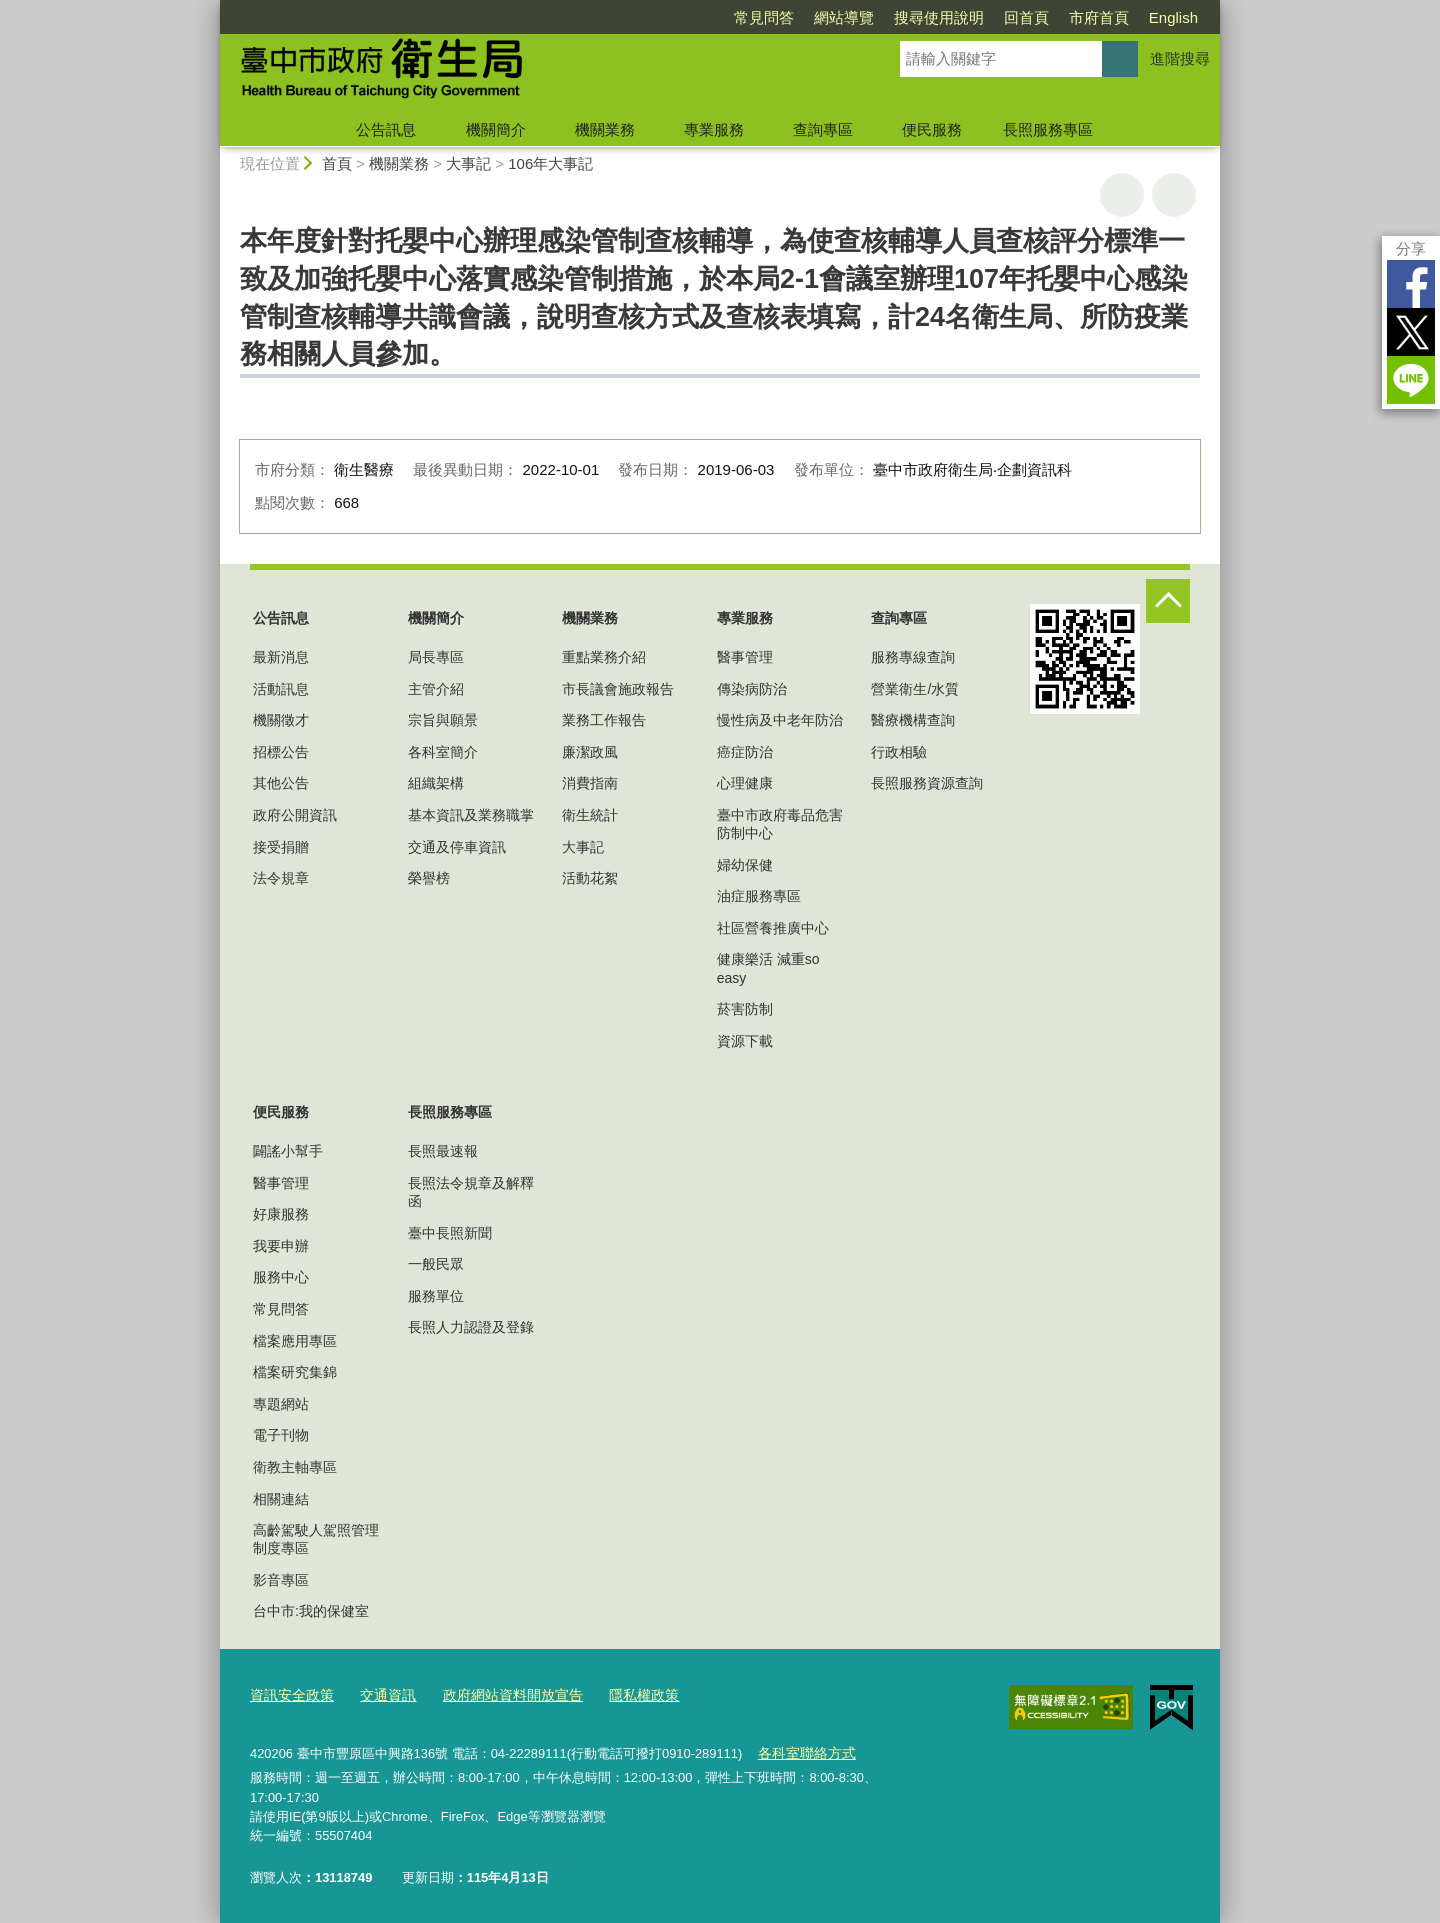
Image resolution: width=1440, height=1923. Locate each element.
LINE (1411, 380)
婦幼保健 (745, 865)
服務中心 (281, 1277)
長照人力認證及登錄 (471, 1327)
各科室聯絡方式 (802, 1750)
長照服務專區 (1048, 129)
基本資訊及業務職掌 (471, 815)
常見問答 (764, 17)
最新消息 (281, 657)
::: (211, 8)
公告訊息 (386, 129)
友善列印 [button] (1122, 195)
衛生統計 (590, 815)
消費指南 (590, 783)
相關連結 (281, 1499)
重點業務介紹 (604, 657)
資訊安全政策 (289, 1694)
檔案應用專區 (295, 1341)
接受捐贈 (281, 847)
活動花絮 (590, 878)
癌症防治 (745, 752)
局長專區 (436, 657)
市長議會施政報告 (618, 689)
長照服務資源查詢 (927, 783)
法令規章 (281, 878)
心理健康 (745, 783)
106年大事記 (550, 163)
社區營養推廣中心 (773, 928)
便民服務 (932, 129)
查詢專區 (823, 129)
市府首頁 (1099, 17)
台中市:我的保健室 (311, 1611)
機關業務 (605, 129)
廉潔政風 (590, 752)
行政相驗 (899, 752)
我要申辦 (281, 1246)
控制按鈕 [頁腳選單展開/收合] (1168, 601)
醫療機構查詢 (913, 720)
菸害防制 (745, 1009)
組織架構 (436, 783)
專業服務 (714, 129)
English (1173, 17)
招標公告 (281, 752)
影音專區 (281, 1580)
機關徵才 (281, 720)
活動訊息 (281, 689)
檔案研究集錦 (295, 1372)
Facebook (1411, 284)
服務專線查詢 (913, 657)
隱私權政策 (621, 1694)
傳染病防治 (752, 689)
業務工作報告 (604, 720)
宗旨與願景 (443, 720)
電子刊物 (281, 1435)
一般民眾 (436, 1264)
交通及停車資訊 (457, 847)
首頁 (337, 163)
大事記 (468, 163)
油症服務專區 (759, 896)
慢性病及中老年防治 (780, 720)
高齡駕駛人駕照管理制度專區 (316, 1539)
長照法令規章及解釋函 (471, 1192)
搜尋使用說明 (939, 17)
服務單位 (436, 1296)
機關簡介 (496, 129)
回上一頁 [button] (1174, 195)
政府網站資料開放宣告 (498, 1694)
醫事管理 (745, 657)
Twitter (1411, 332)
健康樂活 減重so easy (768, 968)
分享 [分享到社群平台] (1411, 248)
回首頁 (1026, 17)
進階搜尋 (1180, 58)
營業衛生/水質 (915, 689)
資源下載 (745, 1041)
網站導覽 (844, 17)
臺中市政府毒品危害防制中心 (780, 824)
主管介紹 (436, 689)
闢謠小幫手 (288, 1151)
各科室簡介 (443, 752)
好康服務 (281, 1214)
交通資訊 (380, 1694)
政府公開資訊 (295, 815)
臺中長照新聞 (450, 1233)
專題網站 (281, 1404)
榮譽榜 (429, 878)
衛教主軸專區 (295, 1467)
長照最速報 (443, 1151)
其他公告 (281, 783)
